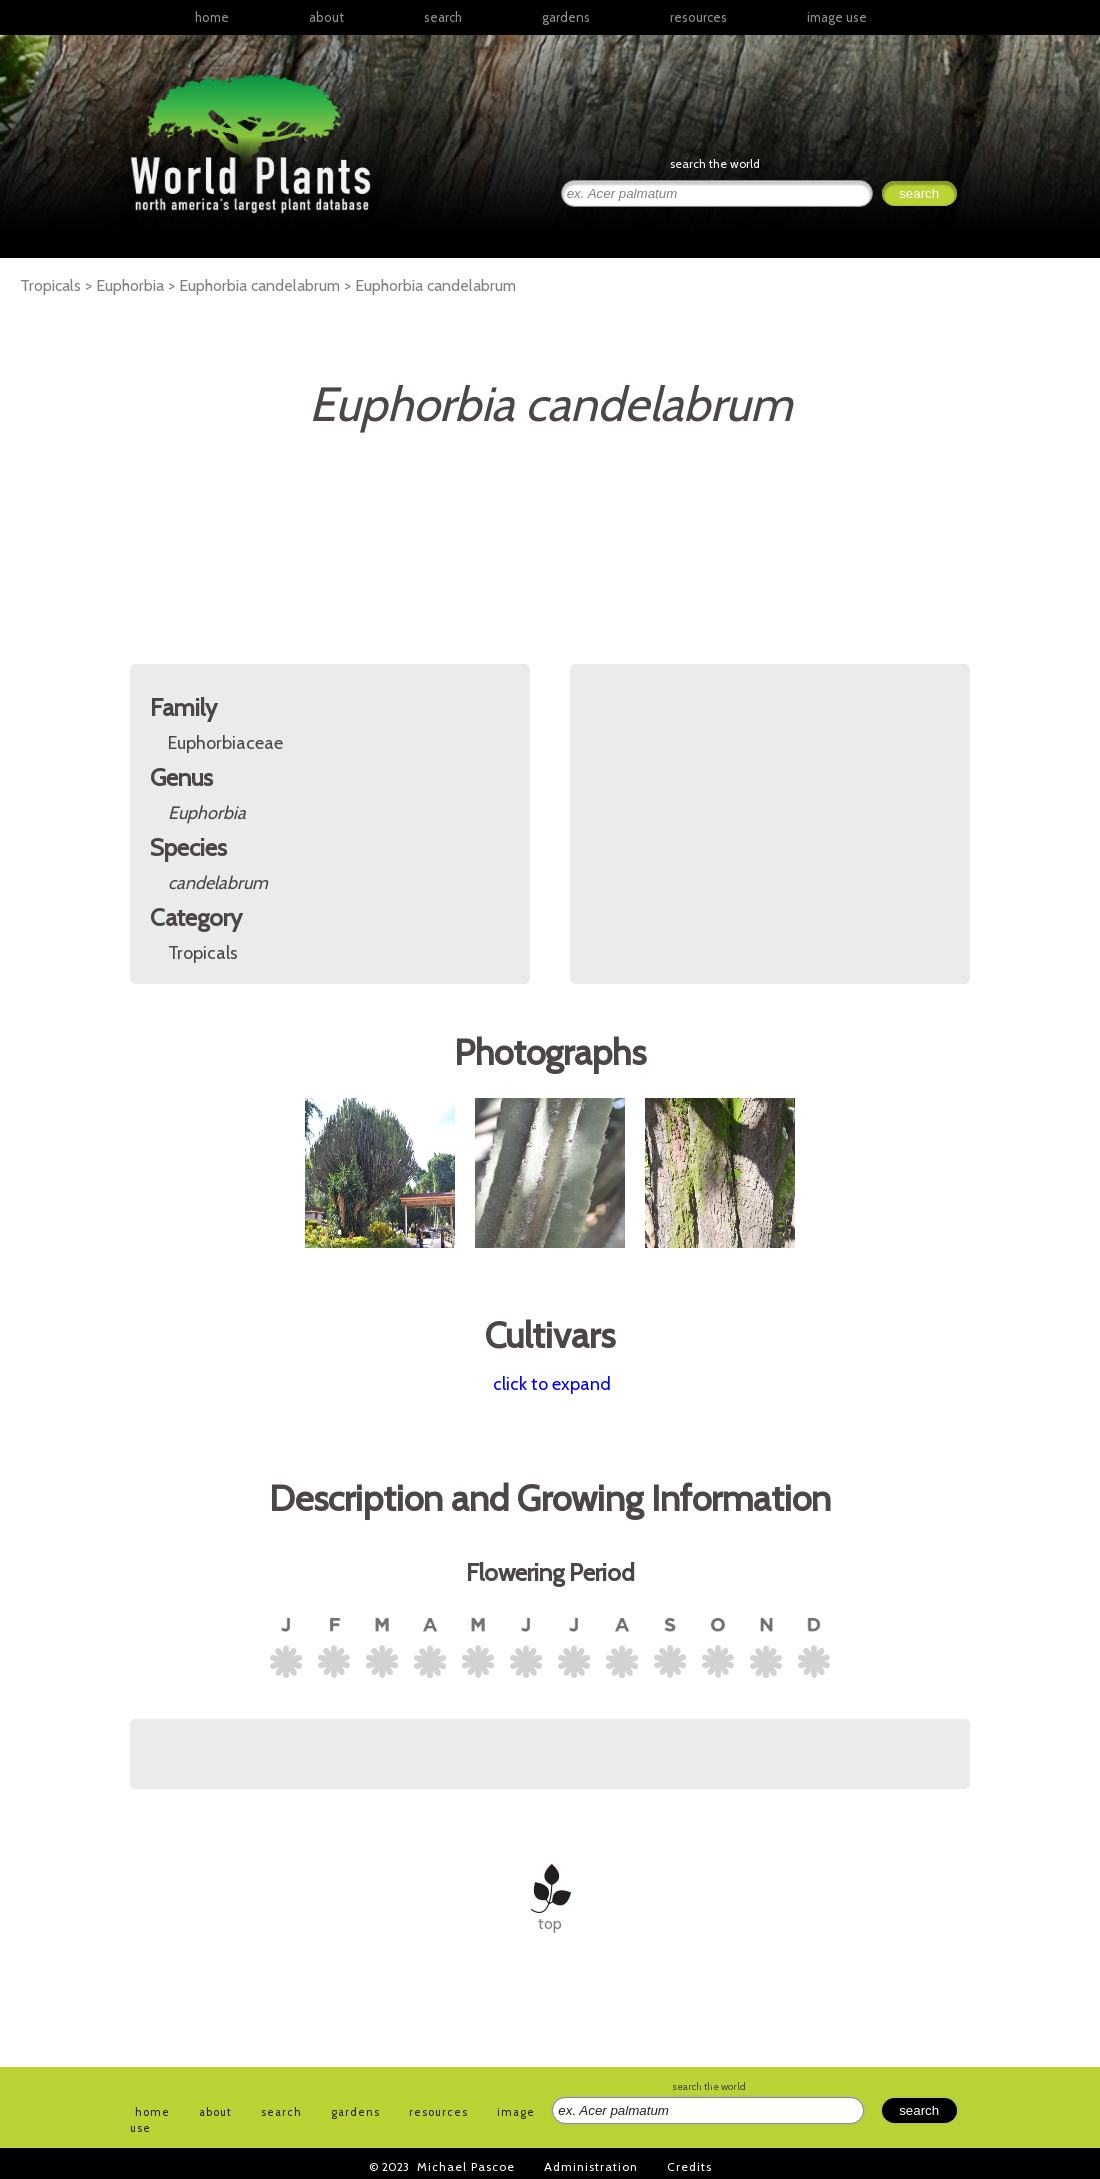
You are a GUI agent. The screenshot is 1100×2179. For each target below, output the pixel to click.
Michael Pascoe (466, 2166)
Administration (591, 2166)
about (326, 17)
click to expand (552, 1384)
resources (438, 2112)
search (443, 17)
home (212, 17)
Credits (689, 2166)
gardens (566, 17)
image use (837, 17)
